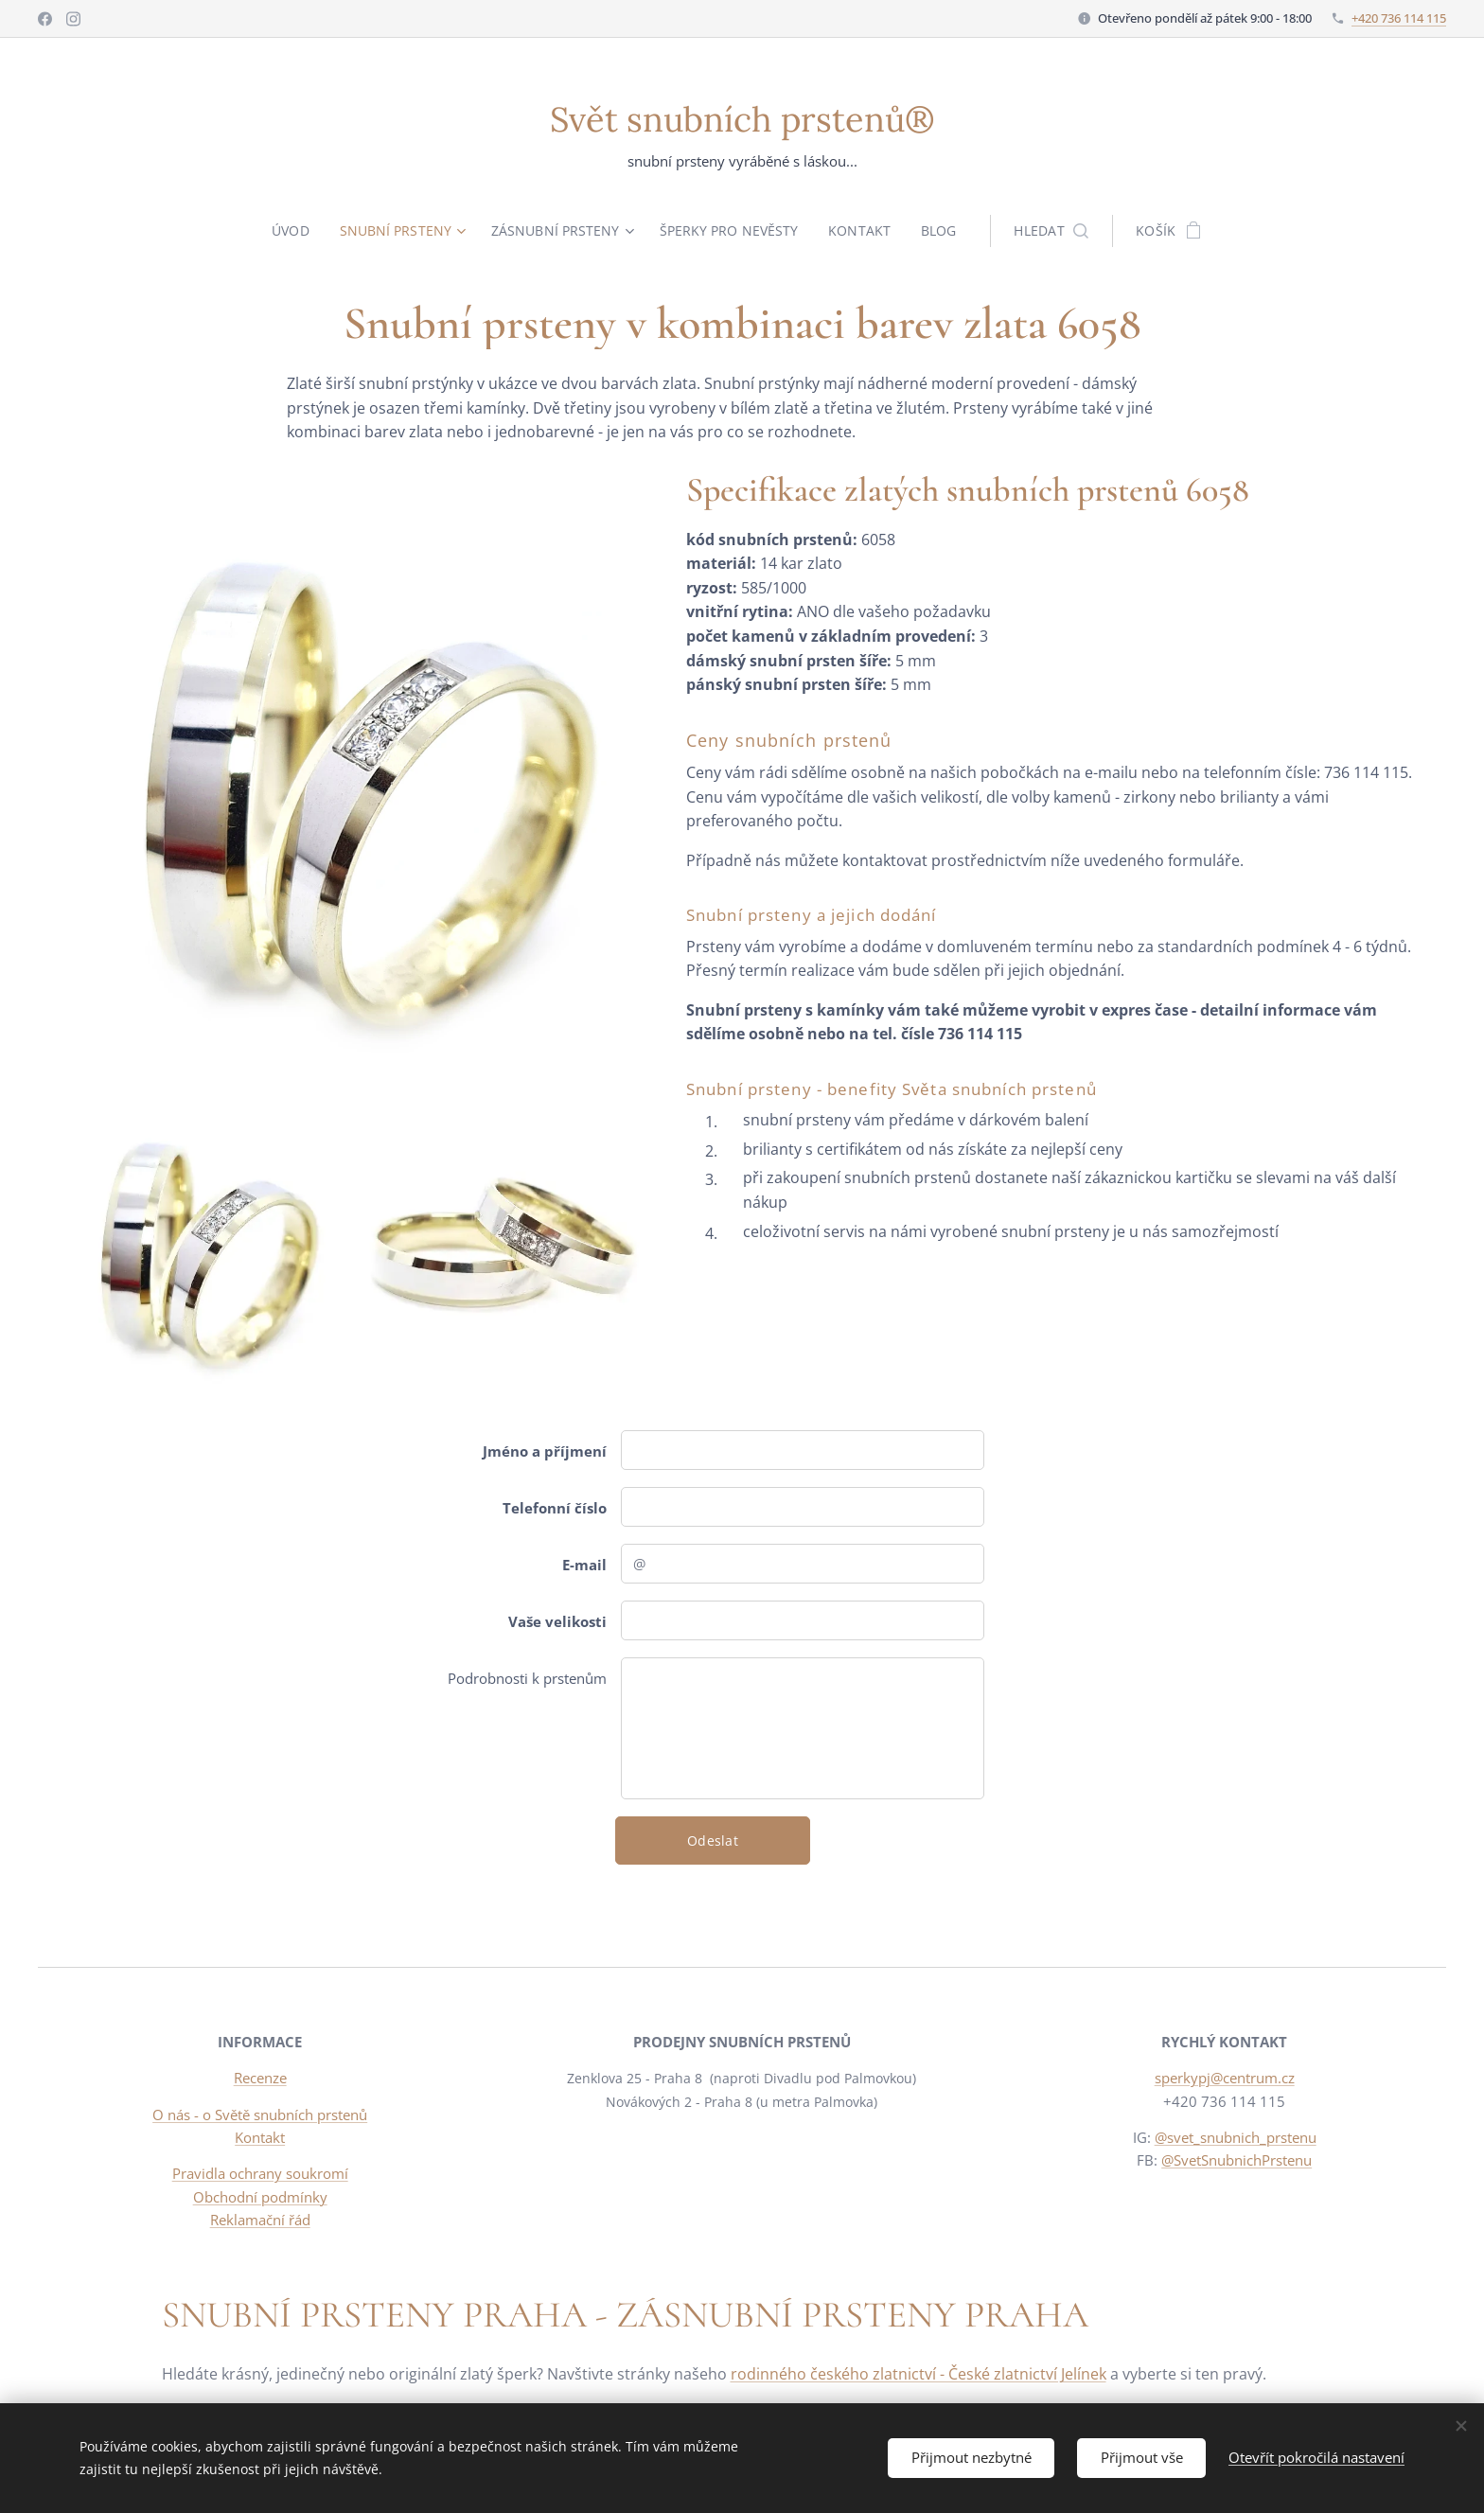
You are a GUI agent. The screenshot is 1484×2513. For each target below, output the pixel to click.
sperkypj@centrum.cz (1224, 2078)
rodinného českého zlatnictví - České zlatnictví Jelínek (918, 2373)
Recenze (260, 2078)
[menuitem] (292, 231)
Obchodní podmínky (260, 2196)
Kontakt (260, 2137)
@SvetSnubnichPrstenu (1236, 2159)
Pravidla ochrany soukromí (260, 2173)
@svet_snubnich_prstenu (1235, 2137)
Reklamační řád (260, 2219)
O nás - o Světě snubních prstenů (259, 2114)
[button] (1057, 231)
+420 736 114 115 (1399, 18)
